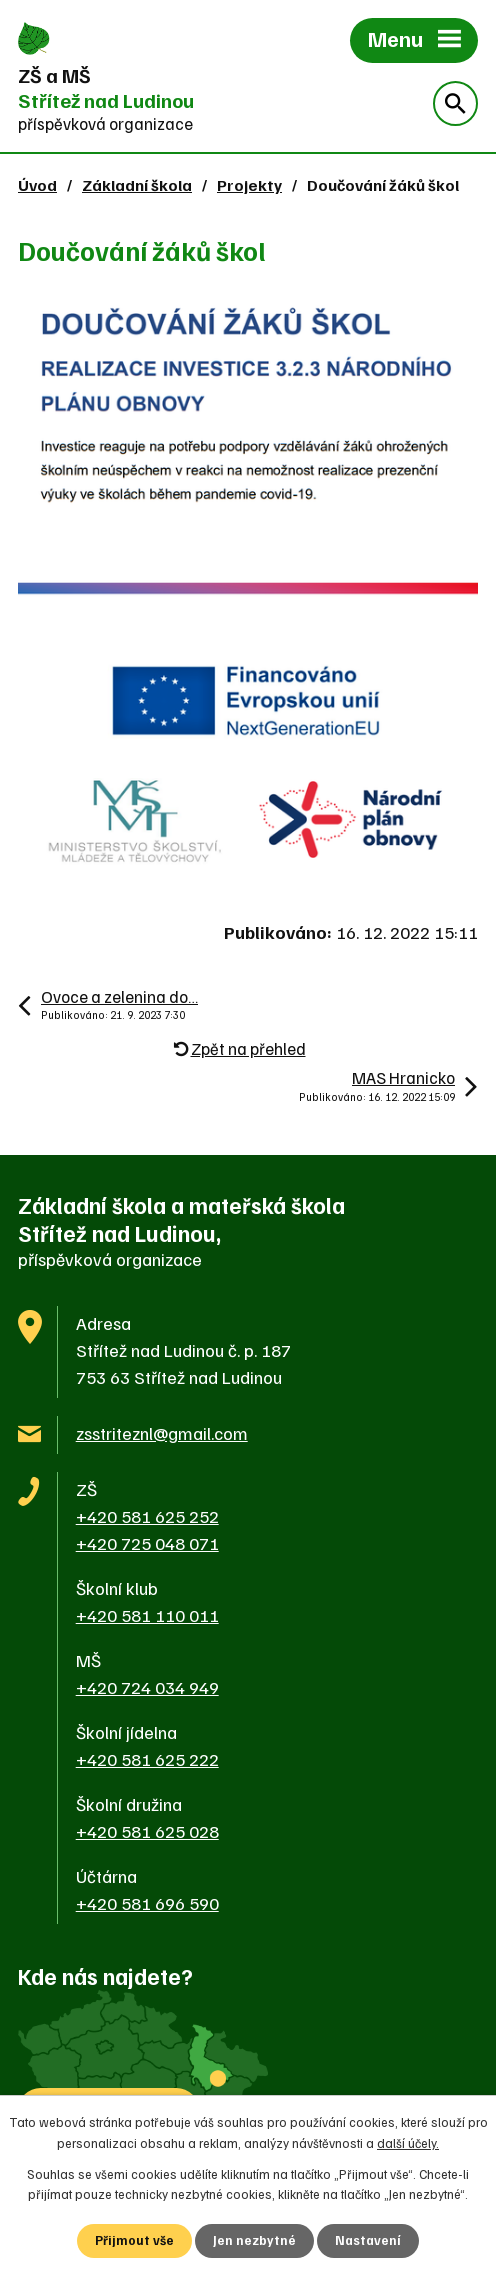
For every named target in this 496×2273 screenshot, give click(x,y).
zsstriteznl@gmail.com (162, 1433)
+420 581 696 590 (147, 1903)
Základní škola (137, 184)
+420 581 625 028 (147, 1831)
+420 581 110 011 (147, 1615)
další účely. (408, 2143)
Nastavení (368, 2240)
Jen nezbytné (254, 2240)
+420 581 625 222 (147, 1759)
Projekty (249, 184)
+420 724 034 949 (147, 1687)
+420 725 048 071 (147, 1543)
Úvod (37, 184)
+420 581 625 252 (147, 1516)
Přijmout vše (134, 2240)
